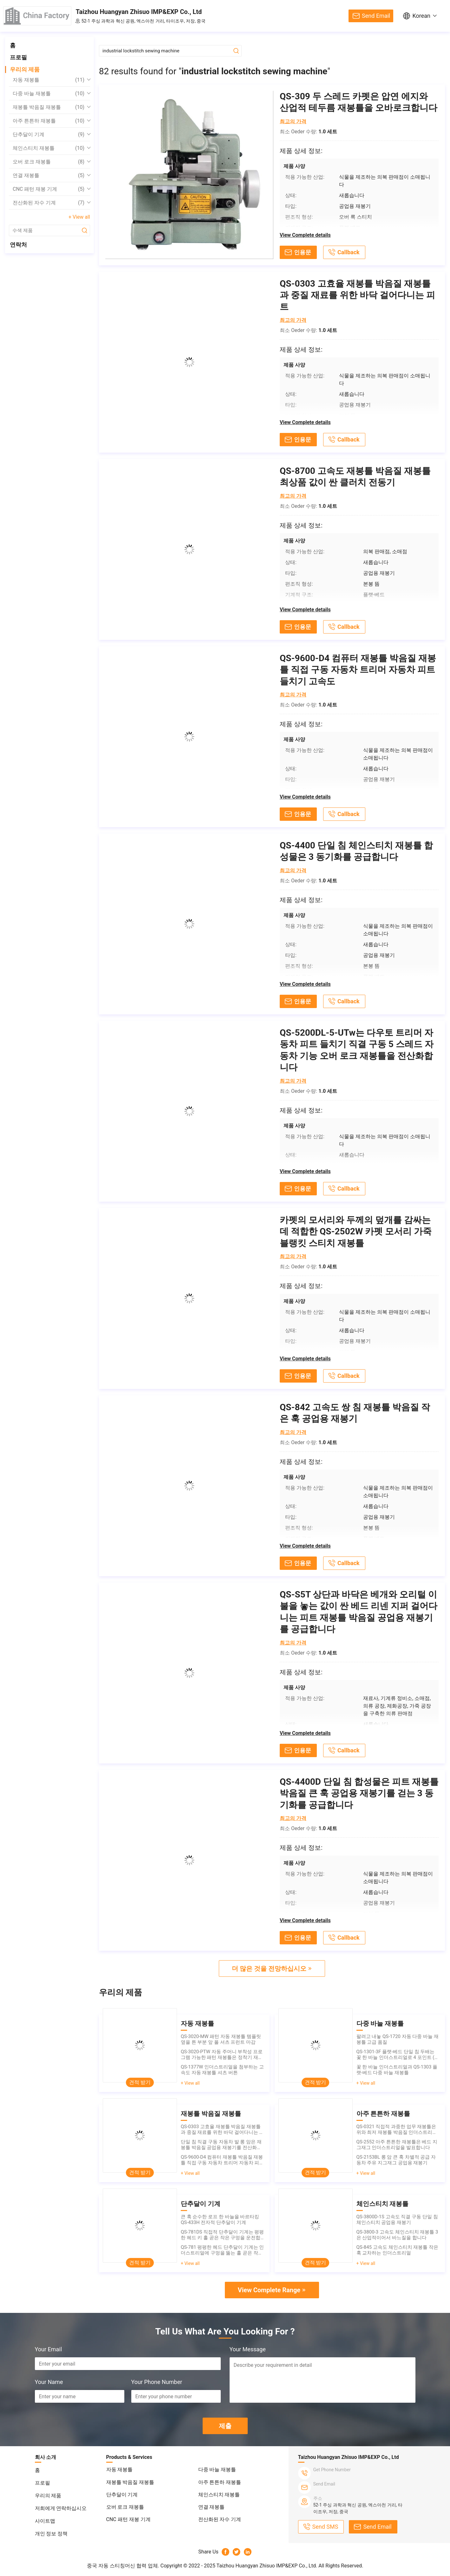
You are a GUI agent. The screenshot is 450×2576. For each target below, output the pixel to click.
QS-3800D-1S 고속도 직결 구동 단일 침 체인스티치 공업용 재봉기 (397, 2219)
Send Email (376, 15)
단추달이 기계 (48, 134)
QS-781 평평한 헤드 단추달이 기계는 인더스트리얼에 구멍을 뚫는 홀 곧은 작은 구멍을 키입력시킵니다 (222, 2250)
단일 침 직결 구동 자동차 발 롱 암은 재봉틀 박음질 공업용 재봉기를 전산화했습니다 (221, 2144)
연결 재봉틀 (48, 175)
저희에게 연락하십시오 (61, 2508)
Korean (421, 15)
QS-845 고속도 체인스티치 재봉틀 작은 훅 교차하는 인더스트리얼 (397, 2250)
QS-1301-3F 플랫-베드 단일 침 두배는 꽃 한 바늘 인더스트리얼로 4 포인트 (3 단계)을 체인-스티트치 (396, 2054)
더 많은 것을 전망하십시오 (269, 1968)
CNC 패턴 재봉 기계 (48, 189)
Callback (348, 252)
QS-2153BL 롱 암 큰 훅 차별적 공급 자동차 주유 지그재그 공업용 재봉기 (396, 2160)
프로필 (18, 57)
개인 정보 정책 (51, 2534)
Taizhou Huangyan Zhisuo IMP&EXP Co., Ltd (139, 12)
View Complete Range (269, 2290)
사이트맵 (45, 2521)
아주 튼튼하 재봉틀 (48, 121)
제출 (225, 2426)
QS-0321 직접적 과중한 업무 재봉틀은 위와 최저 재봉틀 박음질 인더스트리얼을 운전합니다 (396, 2129)
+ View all (79, 217)
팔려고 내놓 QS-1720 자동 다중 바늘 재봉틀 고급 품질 (397, 2039)
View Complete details (305, 235)
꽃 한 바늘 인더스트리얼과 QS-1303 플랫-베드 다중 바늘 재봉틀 (397, 2069)
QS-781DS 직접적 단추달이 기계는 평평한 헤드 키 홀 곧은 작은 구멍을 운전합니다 (222, 2235)
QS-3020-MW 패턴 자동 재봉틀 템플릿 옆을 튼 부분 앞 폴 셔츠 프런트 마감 (221, 2039)
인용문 (302, 252)
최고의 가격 (293, 121)
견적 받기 (140, 2082)
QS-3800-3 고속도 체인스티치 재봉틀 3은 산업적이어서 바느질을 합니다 (397, 2235)
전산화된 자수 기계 (48, 203)
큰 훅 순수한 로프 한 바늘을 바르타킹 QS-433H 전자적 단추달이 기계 (220, 2219)
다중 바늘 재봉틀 (48, 93)
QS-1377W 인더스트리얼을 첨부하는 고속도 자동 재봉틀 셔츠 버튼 (222, 2069)
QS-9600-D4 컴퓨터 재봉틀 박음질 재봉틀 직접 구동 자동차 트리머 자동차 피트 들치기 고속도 (222, 2160)
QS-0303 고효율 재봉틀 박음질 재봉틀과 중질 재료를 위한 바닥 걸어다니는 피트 (222, 2129)
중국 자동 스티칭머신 (111, 2566)
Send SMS (325, 2526)
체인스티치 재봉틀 (48, 148)
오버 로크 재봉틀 (48, 162)
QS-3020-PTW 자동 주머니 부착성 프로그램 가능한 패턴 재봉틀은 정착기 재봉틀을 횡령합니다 (222, 2054)
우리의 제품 (25, 69)
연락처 (18, 244)
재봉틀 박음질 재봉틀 (48, 107)
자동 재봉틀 (48, 80)
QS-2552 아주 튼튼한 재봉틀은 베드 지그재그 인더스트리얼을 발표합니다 (397, 2144)
